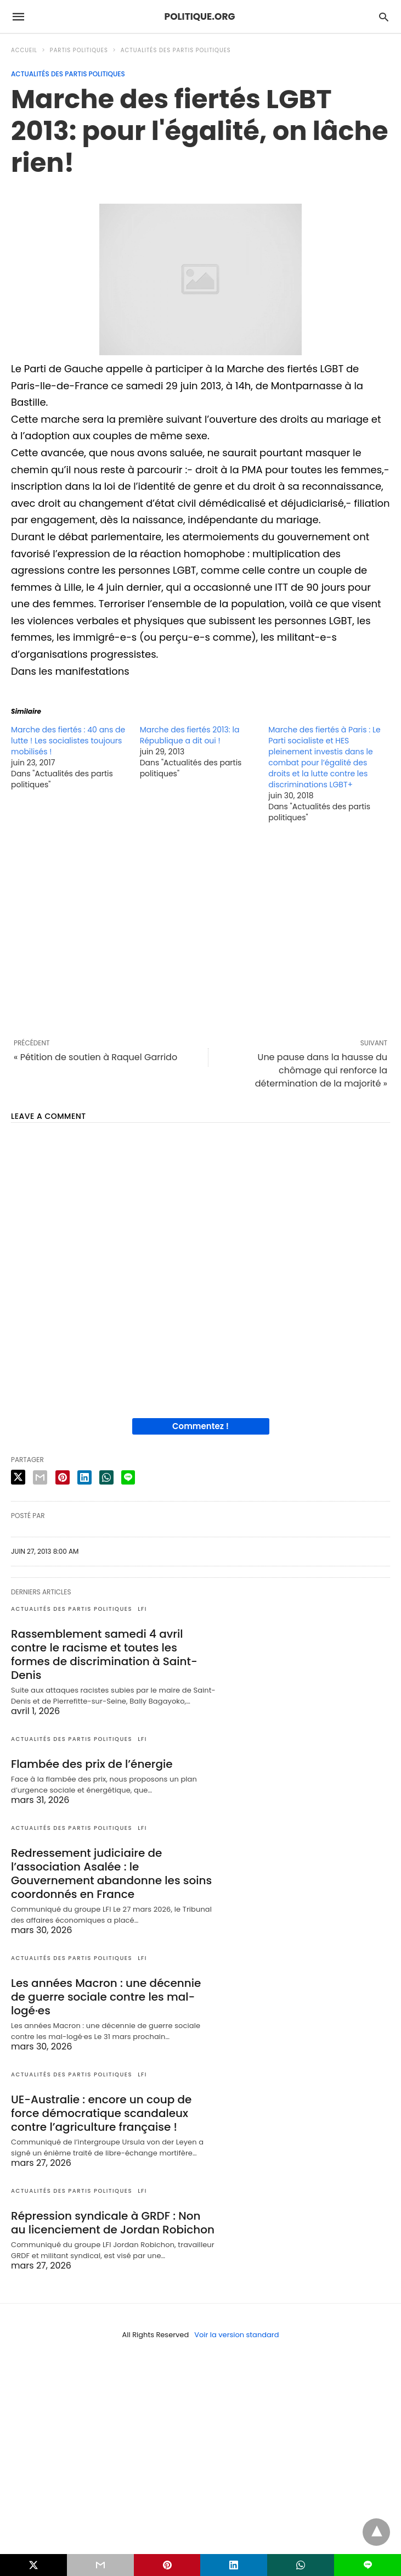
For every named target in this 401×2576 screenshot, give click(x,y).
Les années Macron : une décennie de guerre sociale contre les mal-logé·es (106, 1996)
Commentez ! (200, 1426)
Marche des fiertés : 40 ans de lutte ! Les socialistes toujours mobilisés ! (68, 740)
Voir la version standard (236, 2334)
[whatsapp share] (106, 1477)
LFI (142, 1609)
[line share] (128, 1477)
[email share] (40, 1477)
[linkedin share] (84, 1477)
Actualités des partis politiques (176, 50)
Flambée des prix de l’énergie (92, 1764)
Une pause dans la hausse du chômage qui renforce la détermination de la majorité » (321, 1070)
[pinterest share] (62, 1477)
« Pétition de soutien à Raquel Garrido (95, 1057)
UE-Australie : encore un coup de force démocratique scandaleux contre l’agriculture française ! (101, 2113)
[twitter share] (18, 1477)
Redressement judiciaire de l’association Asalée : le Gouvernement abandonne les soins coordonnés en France (111, 1873)
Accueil (24, 50)
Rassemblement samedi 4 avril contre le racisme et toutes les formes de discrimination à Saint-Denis (104, 1654)
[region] (200, 930)
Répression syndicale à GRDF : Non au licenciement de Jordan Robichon (112, 2222)
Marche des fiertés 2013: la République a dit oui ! (190, 735)
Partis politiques (79, 50)
